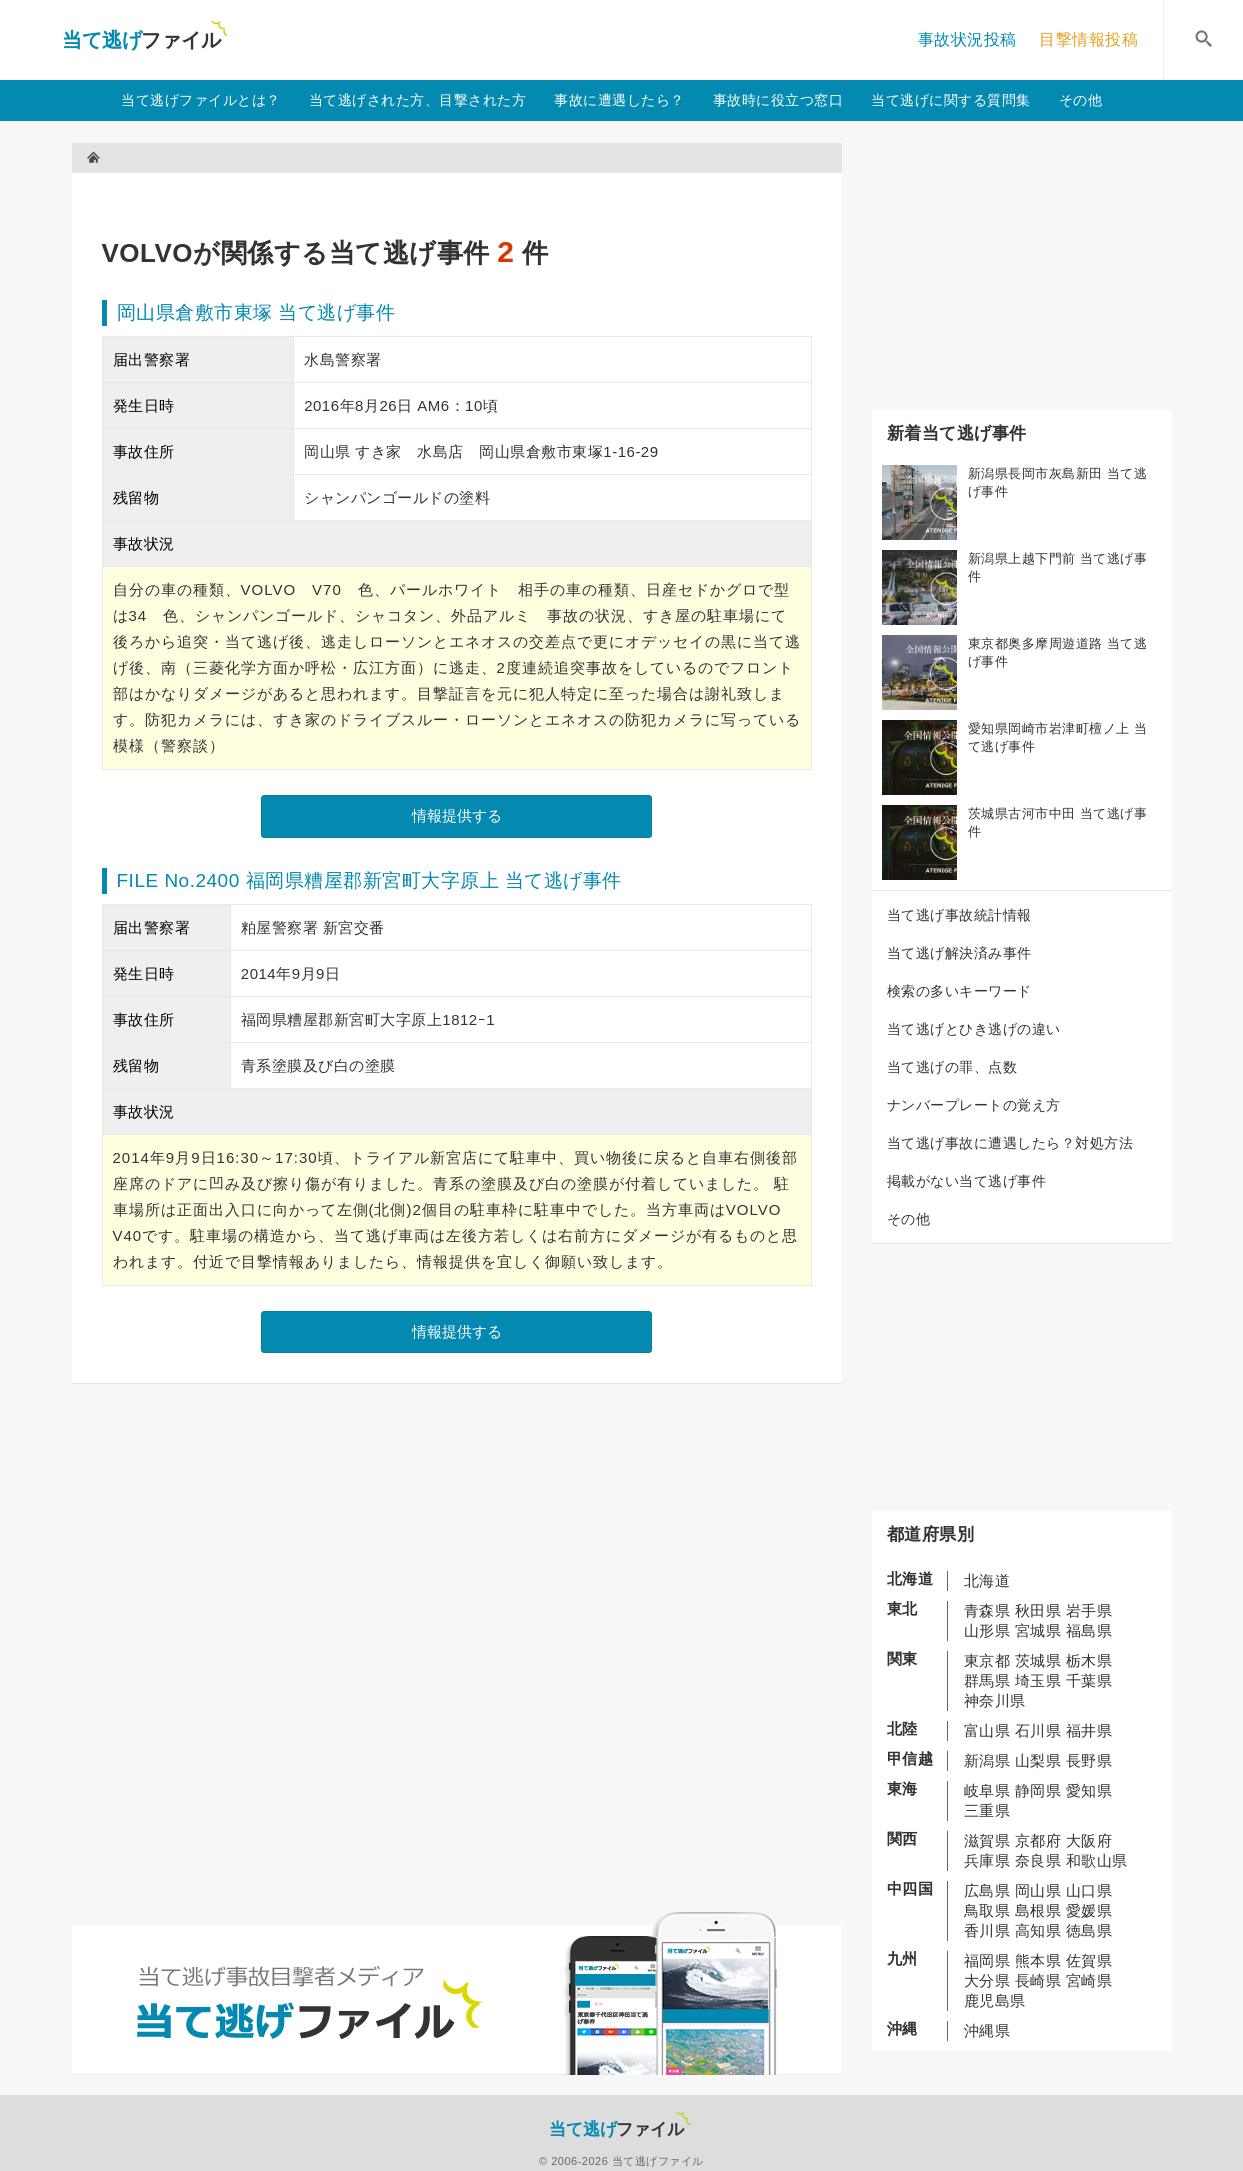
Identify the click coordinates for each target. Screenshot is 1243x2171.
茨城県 (1038, 1660)
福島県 (1089, 1630)
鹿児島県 (995, 2000)
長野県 (1089, 1760)
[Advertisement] (466, 195)
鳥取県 (987, 1910)
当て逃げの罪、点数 (952, 1067)
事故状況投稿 (967, 39)
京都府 (1038, 1840)
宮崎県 (1089, 1980)
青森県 (987, 1610)
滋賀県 (987, 1840)
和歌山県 (1097, 1860)
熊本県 (1038, 1960)
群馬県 (987, 1680)
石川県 (1038, 1730)
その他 (1081, 100)
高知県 (1038, 1930)
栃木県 (1089, 1660)
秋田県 (1038, 1610)
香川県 (987, 1930)
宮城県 (1038, 1630)
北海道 (987, 1580)
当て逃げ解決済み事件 (959, 953)
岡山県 (1038, 1890)
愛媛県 (1089, 1910)
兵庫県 (987, 1860)
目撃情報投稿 (1088, 39)
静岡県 (1038, 1790)
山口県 (1089, 1890)
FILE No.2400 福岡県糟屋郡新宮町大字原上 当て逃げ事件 (369, 880)
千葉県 (1089, 1680)
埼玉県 (1038, 1680)
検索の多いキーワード (959, 991)
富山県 (987, 1730)
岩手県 (1089, 1610)
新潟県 (987, 1760)
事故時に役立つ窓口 (778, 100)
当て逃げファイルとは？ (201, 100)
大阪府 (1089, 1840)
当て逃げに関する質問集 (951, 100)
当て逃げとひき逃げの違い (974, 1029)
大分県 (987, 1980)
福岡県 (987, 1960)
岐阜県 (987, 1790)
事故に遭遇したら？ (619, 100)
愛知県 (1089, 1790)
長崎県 (1038, 1980)
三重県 (987, 1810)
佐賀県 (1089, 1960)
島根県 (1038, 1910)
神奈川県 (995, 1700)
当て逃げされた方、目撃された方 (418, 100)
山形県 (987, 1630)
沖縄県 (987, 2030)
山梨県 (1038, 1760)
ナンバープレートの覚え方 (974, 1105)
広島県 (987, 1890)
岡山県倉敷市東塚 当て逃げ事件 (256, 312)
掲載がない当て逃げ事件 (967, 1181)
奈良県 (1038, 1860)
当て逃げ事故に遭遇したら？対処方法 (1010, 1143)
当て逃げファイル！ (144, 40)
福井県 (1089, 1730)
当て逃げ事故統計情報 (959, 915)
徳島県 (1089, 1930)
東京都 (987, 1660)
